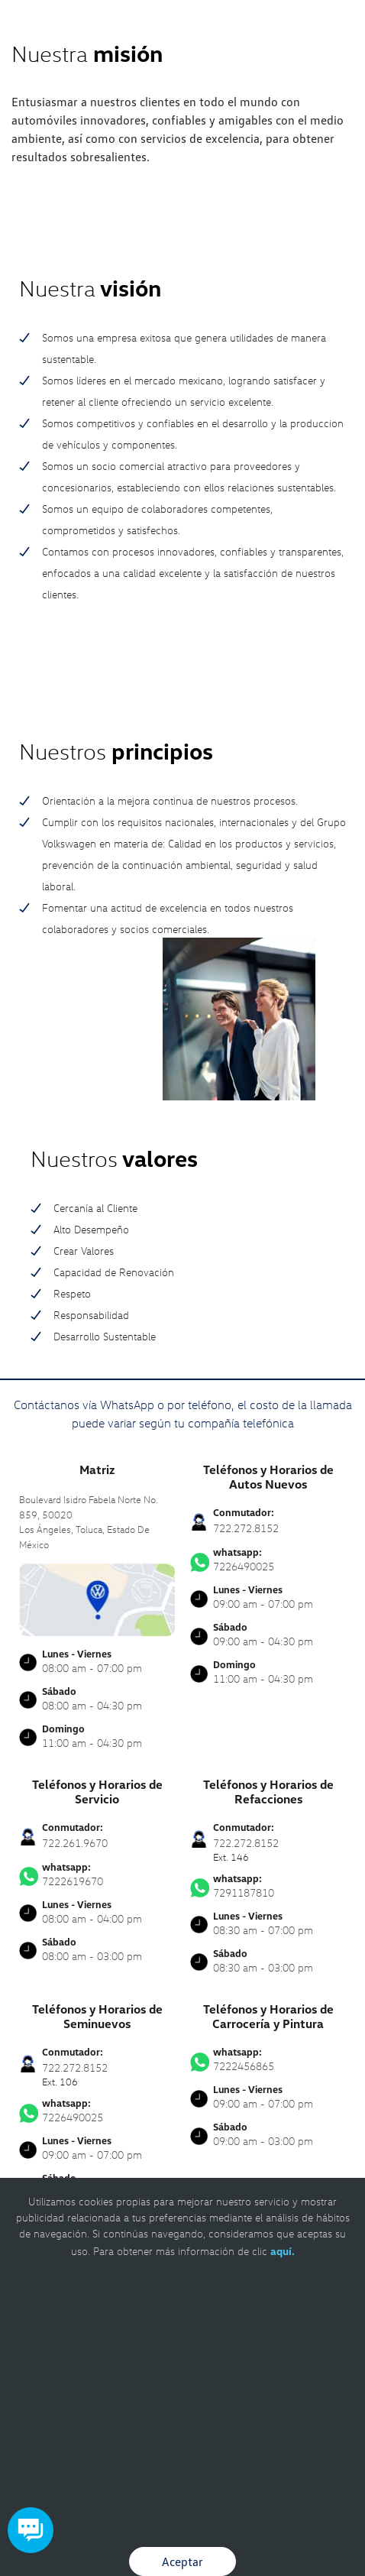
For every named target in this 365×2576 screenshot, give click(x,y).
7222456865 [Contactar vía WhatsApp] (268, 2059)
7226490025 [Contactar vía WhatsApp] (268, 1560)
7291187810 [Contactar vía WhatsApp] (268, 1886)
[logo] (183, 45)
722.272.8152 (246, 1527)
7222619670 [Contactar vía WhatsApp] (97, 1874)
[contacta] (97, 1598)
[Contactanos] (302, 22)
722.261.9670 (75, 1842)
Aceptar (182, 2561)
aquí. (282, 2250)
